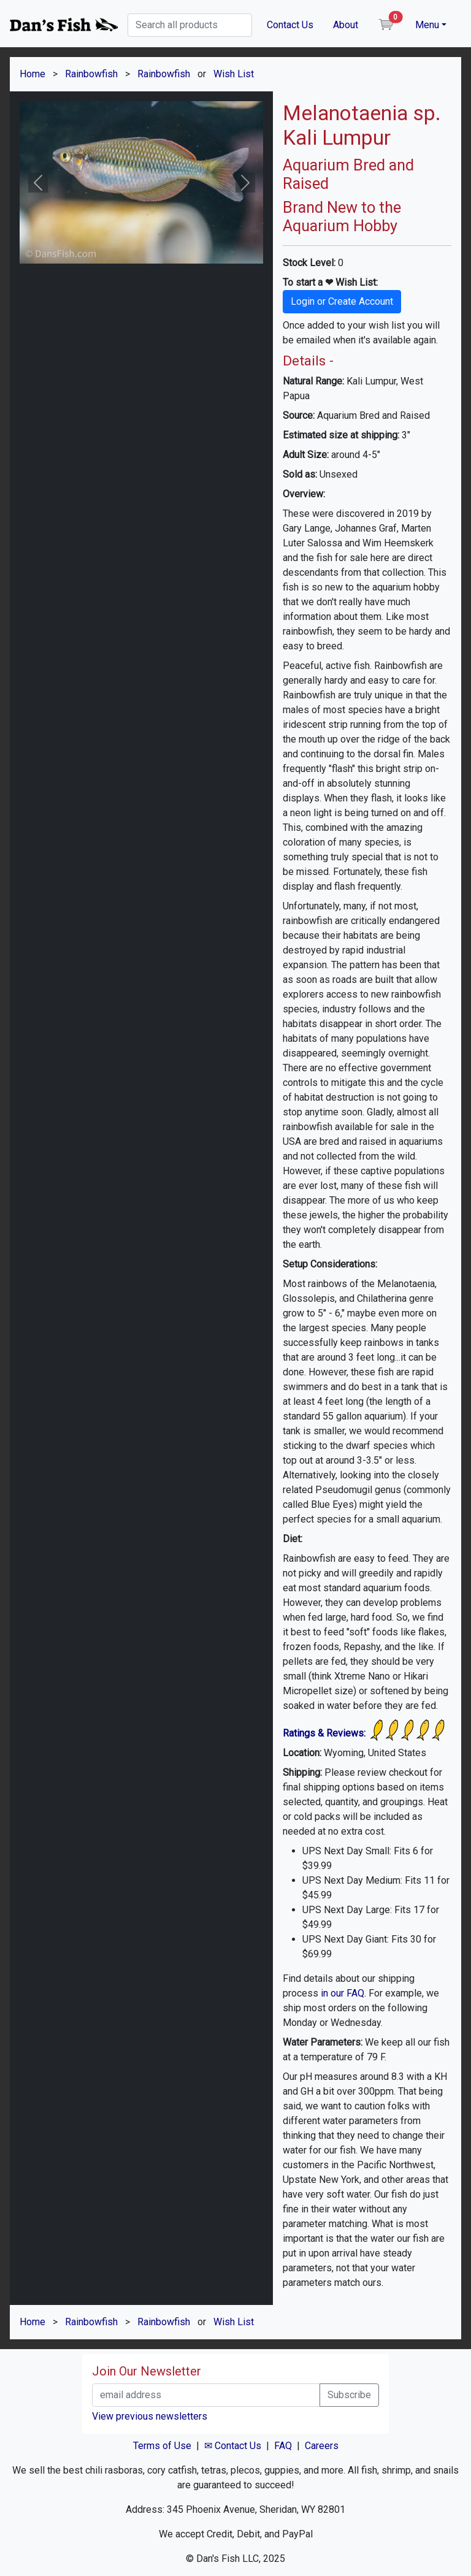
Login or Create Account (342, 301)
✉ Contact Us (232, 2446)
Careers (322, 2446)
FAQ (283, 2446)
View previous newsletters (149, 2416)
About (345, 25)
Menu (427, 25)
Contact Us (290, 25)
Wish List (233, 74)
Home (32, 74)
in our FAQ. (343, 1993)
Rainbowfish (91, 74)
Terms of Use (162, 2446)
